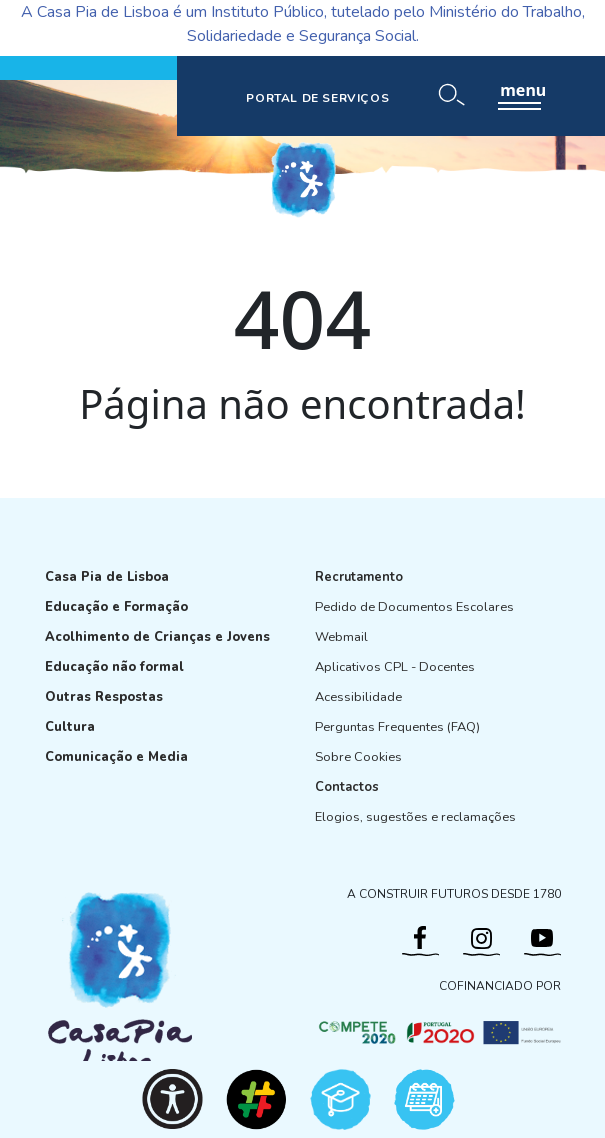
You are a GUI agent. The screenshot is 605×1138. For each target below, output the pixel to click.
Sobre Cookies (358, 757)
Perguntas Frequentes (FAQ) (397, 727)
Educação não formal (114, 667)
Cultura (70, 727)
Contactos (347, 787)
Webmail (341, 637)
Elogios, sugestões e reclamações (415, 817)
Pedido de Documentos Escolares (414, 607)
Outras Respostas (104, 697)
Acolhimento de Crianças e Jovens (157, 637)
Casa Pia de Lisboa (107, 577)
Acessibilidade (358, 697)
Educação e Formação (116, 607)
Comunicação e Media (116, 757)
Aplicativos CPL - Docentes (395, 667)
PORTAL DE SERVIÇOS (317, 98)
